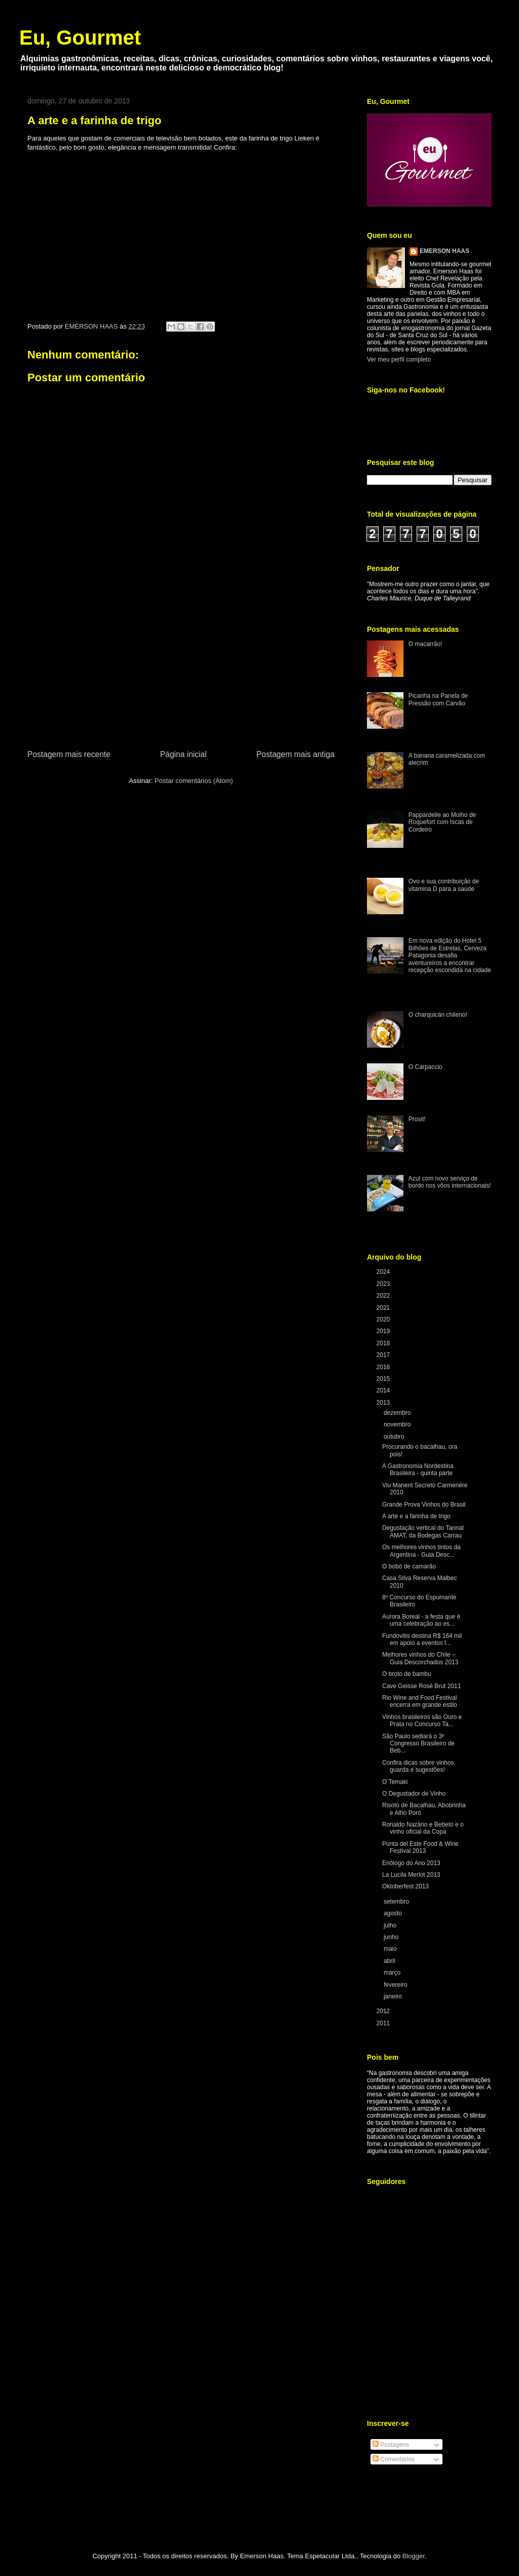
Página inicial (183, 754)
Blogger (413, 2556)
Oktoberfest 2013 (405, 1886)
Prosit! (417, 1119)
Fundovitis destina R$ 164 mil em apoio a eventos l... (422, 1639)
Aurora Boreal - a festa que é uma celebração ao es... (421, 1620)
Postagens (391, 2444)
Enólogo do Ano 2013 (411, 1863)
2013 (384, 1402)
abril (390, 1960)
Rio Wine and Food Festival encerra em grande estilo (419, 1701)
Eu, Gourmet (80, 37)
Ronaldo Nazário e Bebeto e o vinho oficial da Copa (423, 1828)
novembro (398, 1424)
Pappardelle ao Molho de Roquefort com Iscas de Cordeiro (442, 822)
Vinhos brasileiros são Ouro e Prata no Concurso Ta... (422, 1720)
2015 (384, 1378)
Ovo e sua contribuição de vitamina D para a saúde (444, 885)
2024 (384, 1271)
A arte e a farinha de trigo (416, 1516)
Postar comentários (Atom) (194, 780)
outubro (395, 1436)
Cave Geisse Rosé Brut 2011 (421, 1686)
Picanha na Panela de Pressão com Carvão (438, 699)
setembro (397, 1901)
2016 (384, 1367)
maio (391, 1948)
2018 (384, 1343)
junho (392, 1937)
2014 (384, 1390)
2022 (384, 1295)
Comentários (394, 2459)
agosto (393, 1913)
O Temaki (394, 1781)
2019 (384, 1331)
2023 (384, 1283)
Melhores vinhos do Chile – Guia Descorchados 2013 (420, 1658)
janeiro (393, 1996)
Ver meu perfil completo (399, 359)
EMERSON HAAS (444, 251)
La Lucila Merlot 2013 (411, 1874)
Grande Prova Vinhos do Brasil (424, 1504)
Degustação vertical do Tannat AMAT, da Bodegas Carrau (423, 1531)
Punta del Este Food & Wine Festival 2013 (420, 1847)
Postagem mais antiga (295, 754)
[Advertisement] (181, 672)
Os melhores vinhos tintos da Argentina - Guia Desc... (421, 1551)
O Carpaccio (425, 1066)
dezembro (398, 1412)
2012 (384, 2011)
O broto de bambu (406, 1673)
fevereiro (396, 1984)
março (393, 1972)
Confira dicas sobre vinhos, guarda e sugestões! (419, 1766)
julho (391, 1925)
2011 (384, 2023)
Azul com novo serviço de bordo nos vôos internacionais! (450, 1182)
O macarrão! (425, 644)
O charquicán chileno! (438, 1014)
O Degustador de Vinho (414, 1793)
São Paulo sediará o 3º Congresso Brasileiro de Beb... (418, 1744)
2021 (384, 1307)
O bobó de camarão (409, 1566)
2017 (384, 1354)
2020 (384, 1319)
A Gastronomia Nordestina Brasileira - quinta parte (418, 1469)
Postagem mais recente (68, 754)
